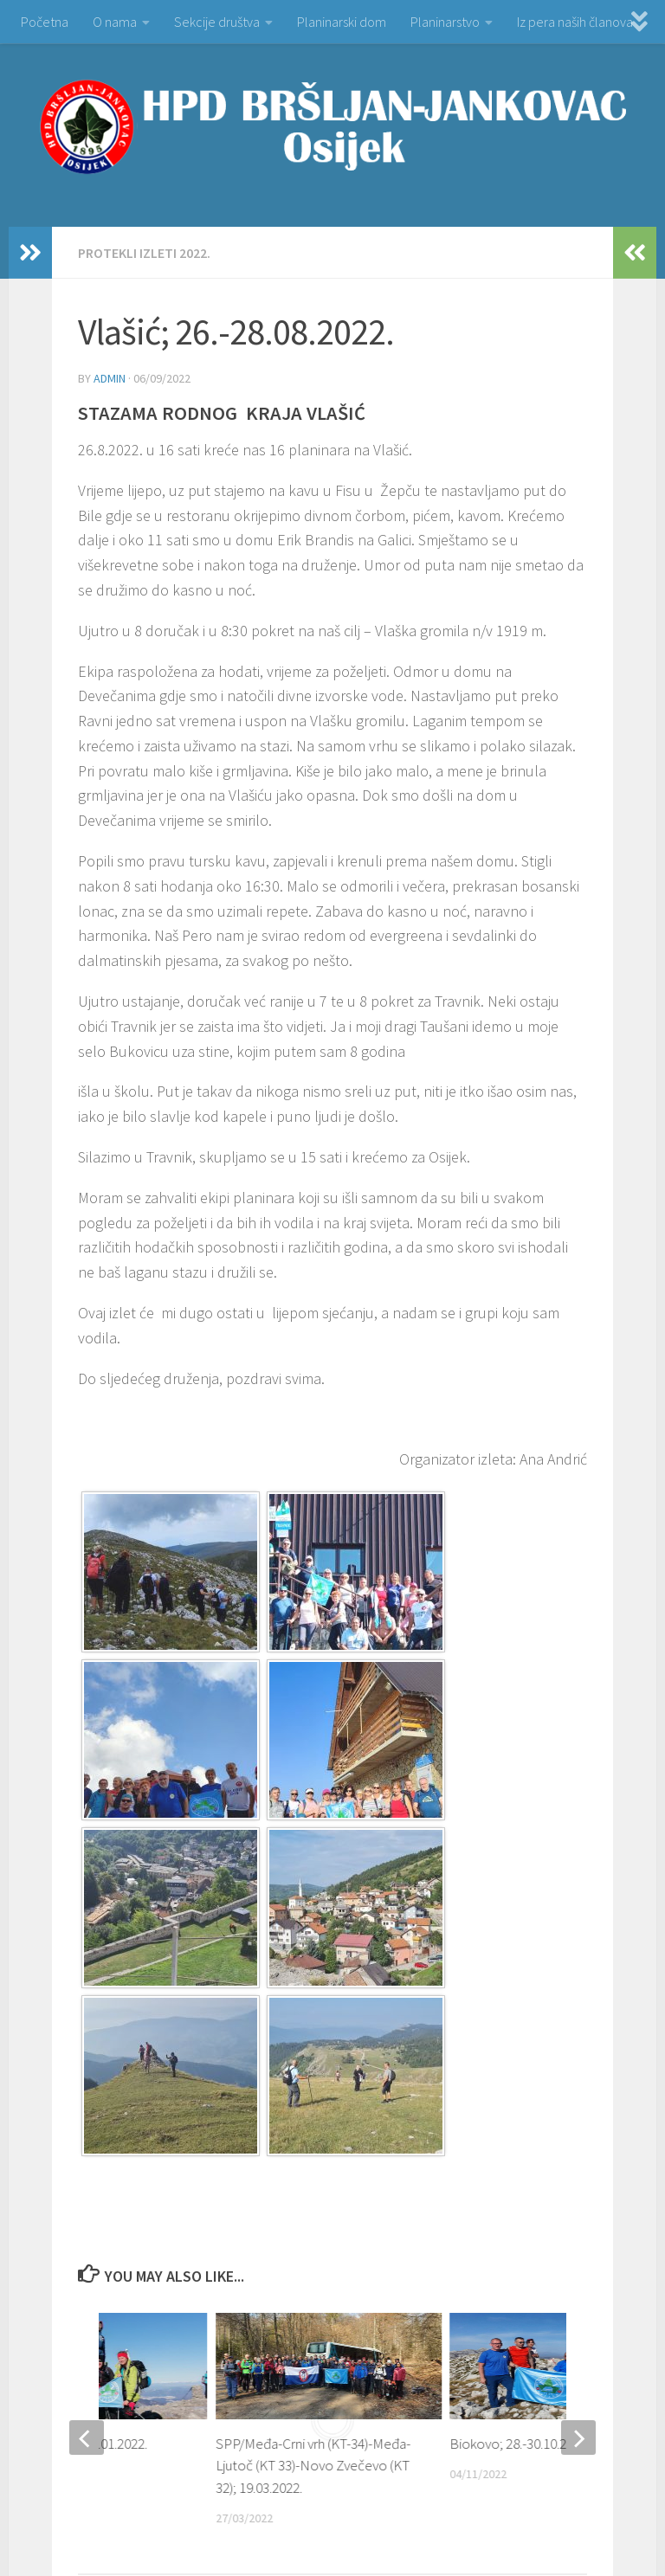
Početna (44, 21)
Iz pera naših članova (575, 21)
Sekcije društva (217, 21)
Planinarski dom (341, 21)
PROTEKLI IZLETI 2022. (144, 252)
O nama (115, 21)
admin (110, 378)
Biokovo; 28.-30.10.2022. (519, 2443)
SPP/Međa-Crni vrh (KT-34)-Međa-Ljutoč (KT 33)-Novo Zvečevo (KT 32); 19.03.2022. (313, 2465)
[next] (578, 2437)
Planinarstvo (445, 21)
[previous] (86, 2437)
